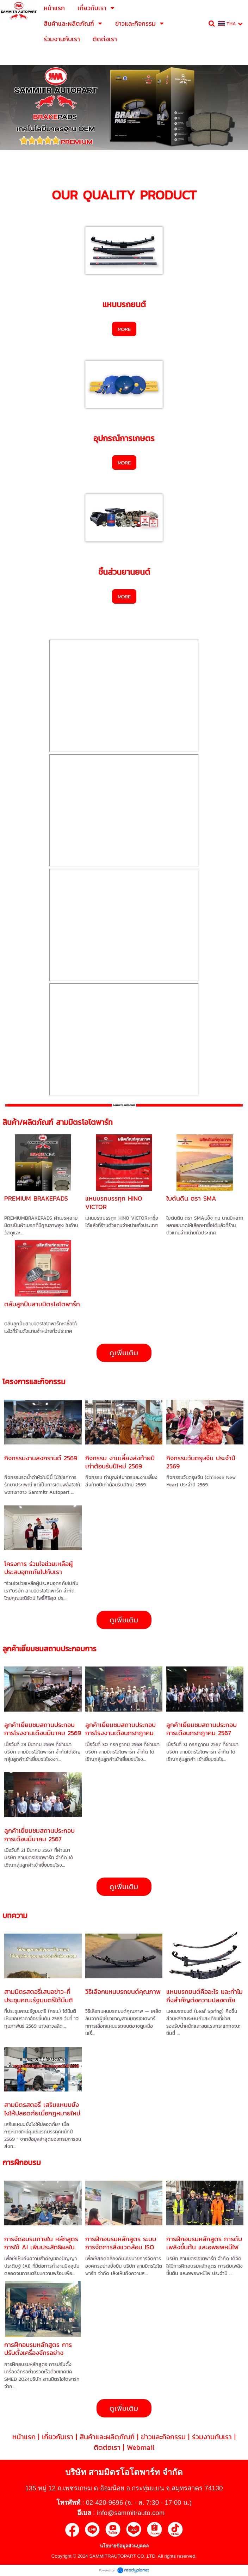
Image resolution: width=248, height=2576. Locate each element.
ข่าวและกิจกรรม (163, 2437)
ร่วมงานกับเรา (212, 2437)
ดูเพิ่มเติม (124, 1353)
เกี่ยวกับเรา (57, 2437)
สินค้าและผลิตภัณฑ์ (107, 2437)
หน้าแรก (24, 2437)
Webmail (141, 2447)
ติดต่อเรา (107, 2447)
